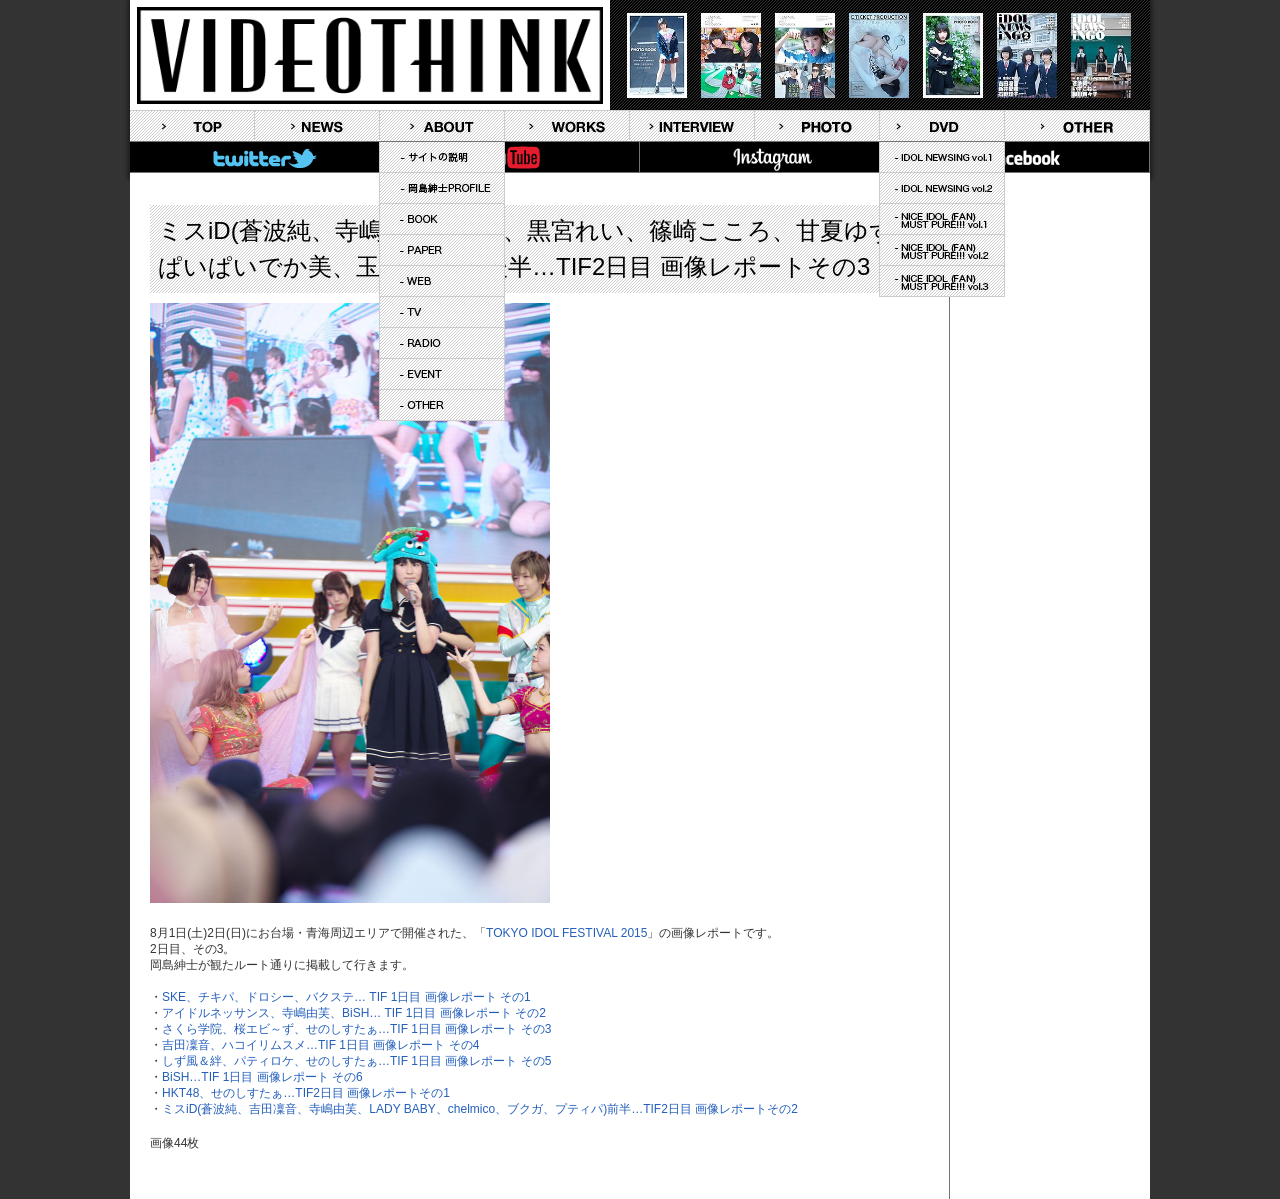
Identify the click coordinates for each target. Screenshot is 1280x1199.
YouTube (512, 157)
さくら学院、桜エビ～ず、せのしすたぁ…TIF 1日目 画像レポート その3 (356, 1029)
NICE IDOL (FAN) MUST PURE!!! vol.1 (942, 219)
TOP (192, 126)
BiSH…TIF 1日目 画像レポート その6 (262, 1077)
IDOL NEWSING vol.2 (942, 188)
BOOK (442, 219)
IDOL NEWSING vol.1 (942, 157)
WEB (442, 281)
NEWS (317, 126)
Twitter (257, 157)
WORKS (567, 126)
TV (442, 312)
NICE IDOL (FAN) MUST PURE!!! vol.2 (942, 250)
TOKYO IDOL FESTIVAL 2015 (566, 933)
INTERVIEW (692, 126)
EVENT (442, 374)
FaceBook (1022, 157)
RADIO (442, 343)
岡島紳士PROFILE (442, 188)
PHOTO (817, 126)
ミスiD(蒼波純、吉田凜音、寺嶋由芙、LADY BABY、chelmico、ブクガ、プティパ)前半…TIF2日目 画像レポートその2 (480, 1109)
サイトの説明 (442, 157)
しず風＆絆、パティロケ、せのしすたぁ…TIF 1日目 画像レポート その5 (356, 1061)
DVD (942, 126)
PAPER (442, 250)
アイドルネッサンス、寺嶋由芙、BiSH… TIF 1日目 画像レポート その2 (354, 1013)
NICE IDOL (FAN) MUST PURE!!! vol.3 (942, 281)
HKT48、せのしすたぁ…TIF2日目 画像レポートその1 (306, 1093)
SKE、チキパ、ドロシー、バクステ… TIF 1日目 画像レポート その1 (346, 997)
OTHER (442, 405)
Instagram (767, 157)
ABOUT (442, 126)
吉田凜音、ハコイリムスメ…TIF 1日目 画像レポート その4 (320, 1045)
